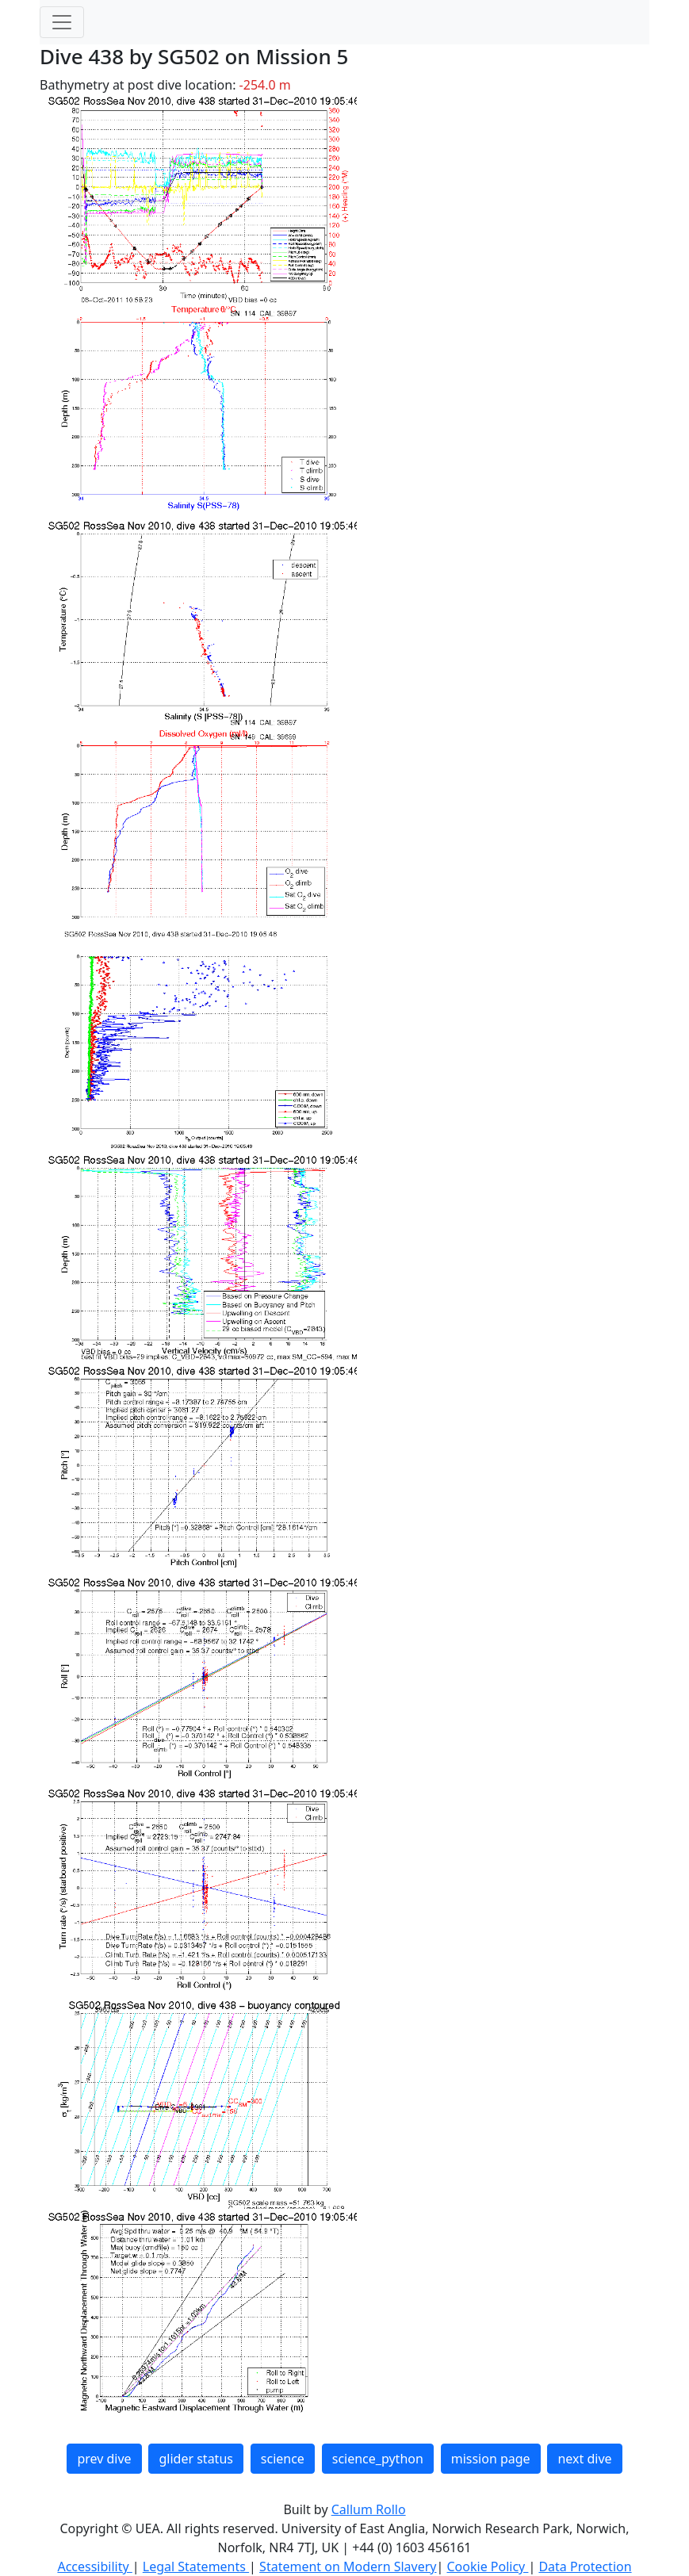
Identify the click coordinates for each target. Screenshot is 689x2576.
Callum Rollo (368, 2509)
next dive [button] (584, 2458)
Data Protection (584, 2566)
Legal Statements (196, 2566)
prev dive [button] (104, 2458)
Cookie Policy (487, 2566)
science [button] (282, 2458)
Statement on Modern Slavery (347, 2566)
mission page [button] (490, 2458)
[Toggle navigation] (62, 22)
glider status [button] (195, 2458)
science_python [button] (377, 2458)
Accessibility (94, 2566)
